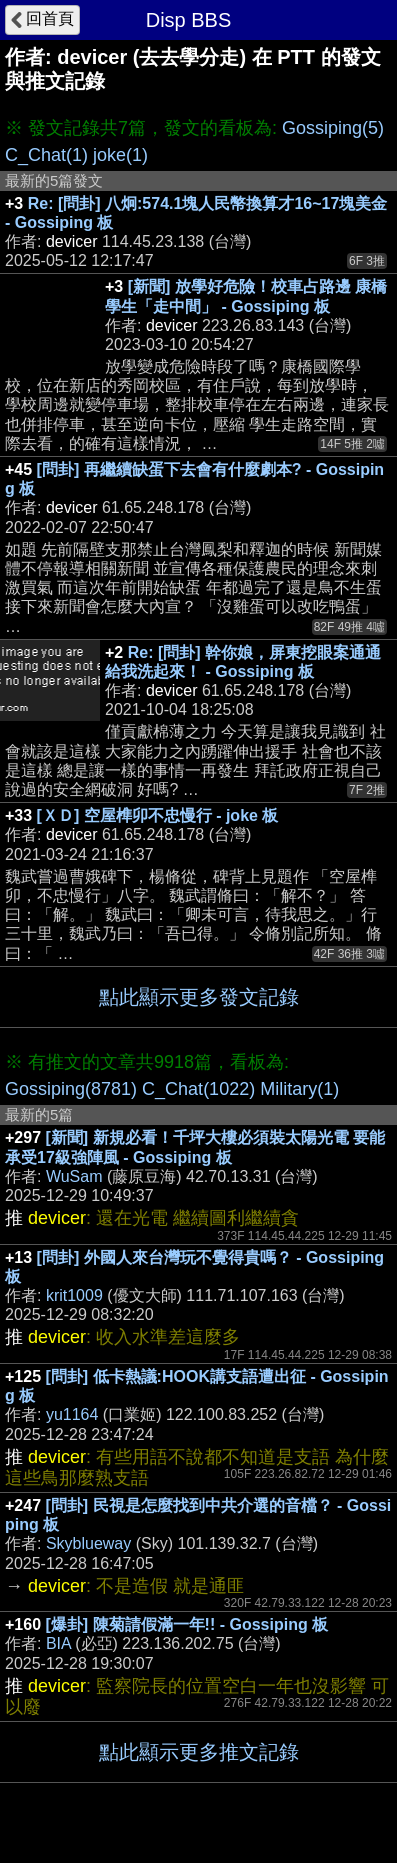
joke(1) (120, 155)
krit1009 (74, 1295)
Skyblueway (88, 1543)
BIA (58, 1643)
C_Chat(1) (46, 155)
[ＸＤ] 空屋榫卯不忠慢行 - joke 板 (158, 815)
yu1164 (72, 1414)
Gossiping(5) (333, 128)
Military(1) (299, 1089)
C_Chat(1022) (198, 1089)
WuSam (74, 1176)
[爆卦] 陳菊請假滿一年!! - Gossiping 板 (187, 1624)
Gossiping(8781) (71, 1089)
